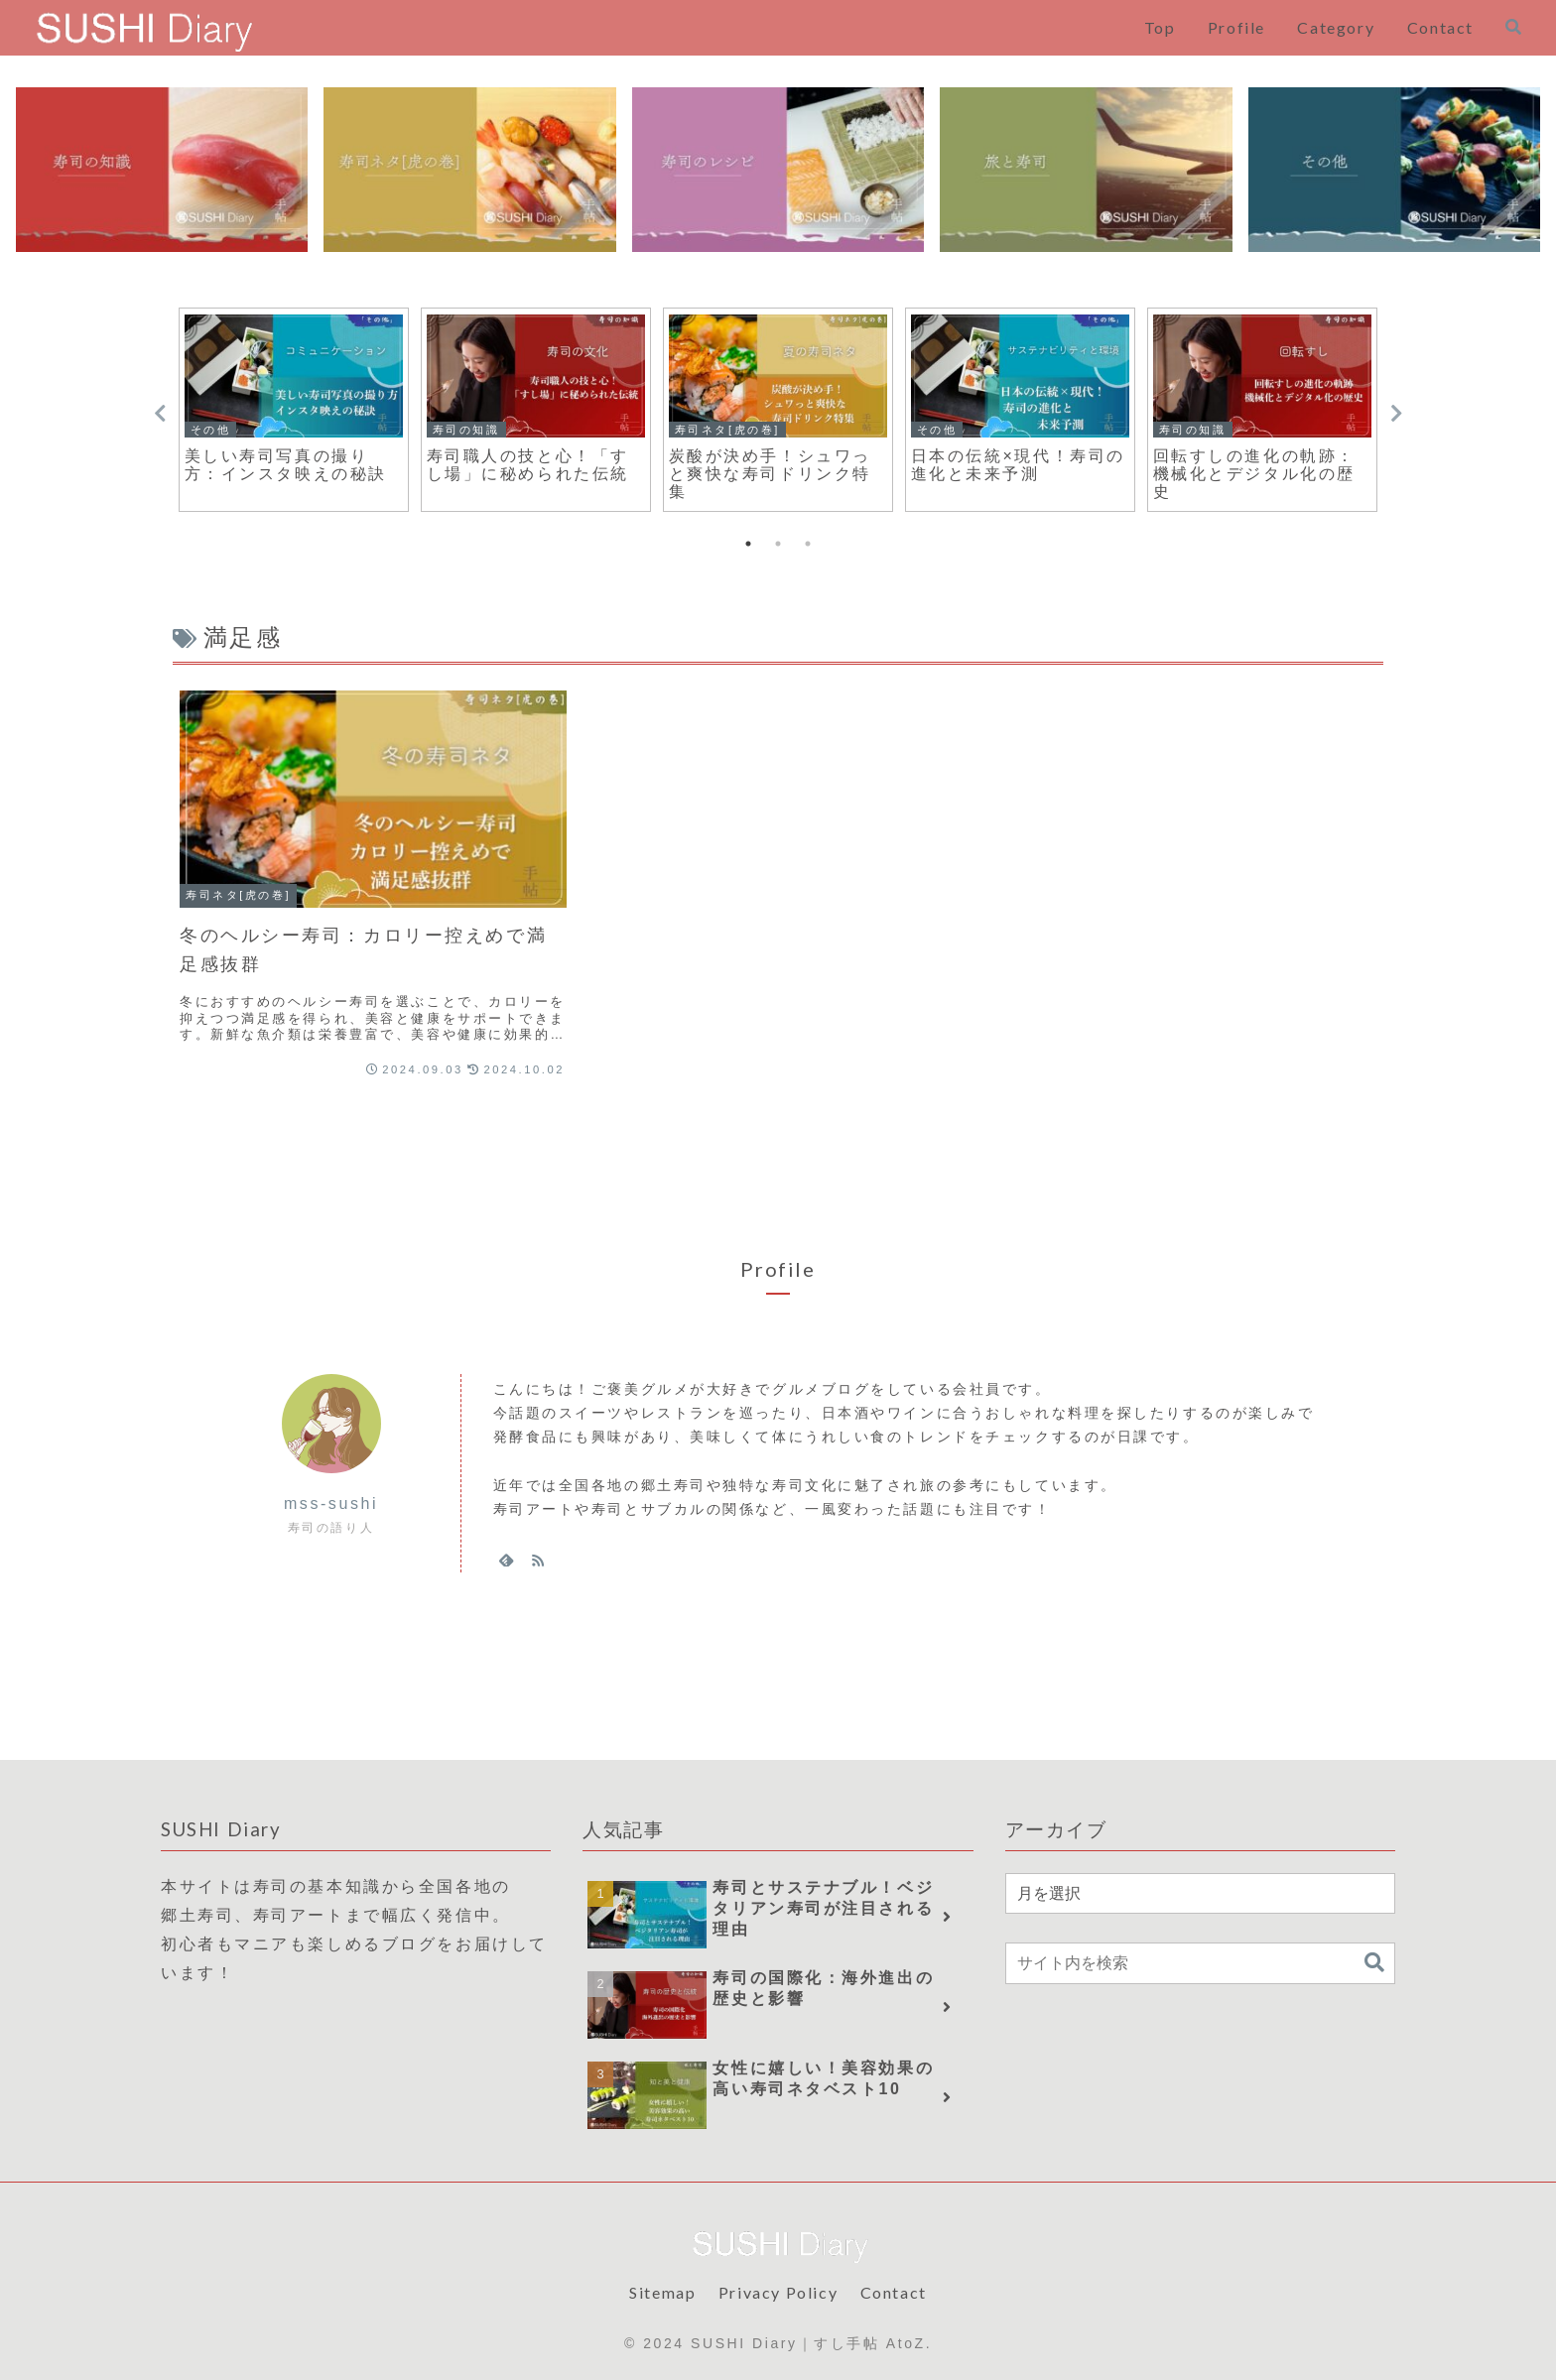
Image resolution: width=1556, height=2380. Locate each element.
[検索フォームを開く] (1513, 27)
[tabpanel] (294, 410)
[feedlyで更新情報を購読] (506, 1559)
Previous (160, 414)
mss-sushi (331, 1503)
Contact (893, 2292)
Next (1396, 414)
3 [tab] (808, 544)
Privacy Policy (778, 2292)
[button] (1374, 1962)
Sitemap (662, 2292)
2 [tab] (778, 544)
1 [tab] (748, 544)
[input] (1200, 1963)
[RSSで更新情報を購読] (538, 1559)
